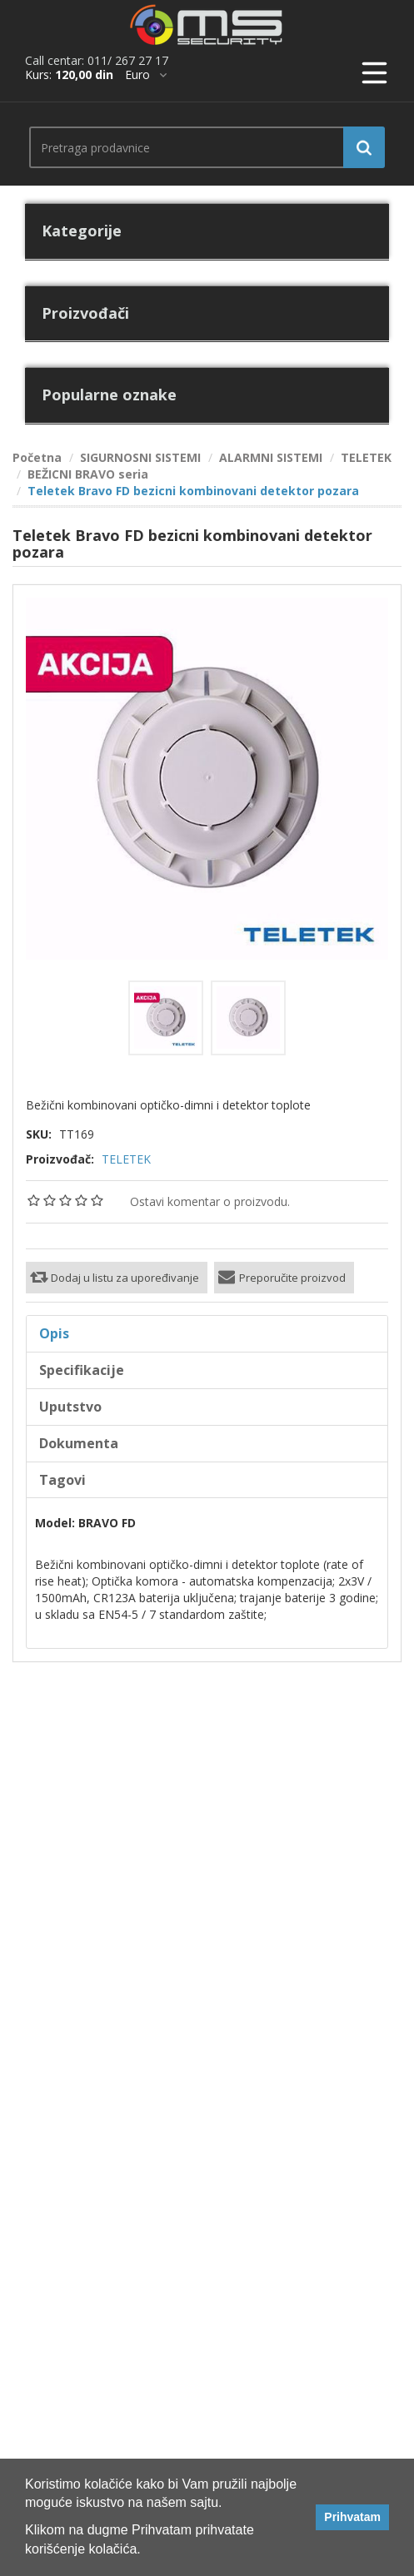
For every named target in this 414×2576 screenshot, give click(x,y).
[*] (146, 75)
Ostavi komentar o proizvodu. (210, 1201)
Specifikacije (81, 1370)
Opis (54, 1333)
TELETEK (126, 1159)
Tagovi (62, 1480)
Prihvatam (352, 2517)
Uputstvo (70, 1406)
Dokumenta (78, 1443)
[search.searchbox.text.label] (200, 147)
